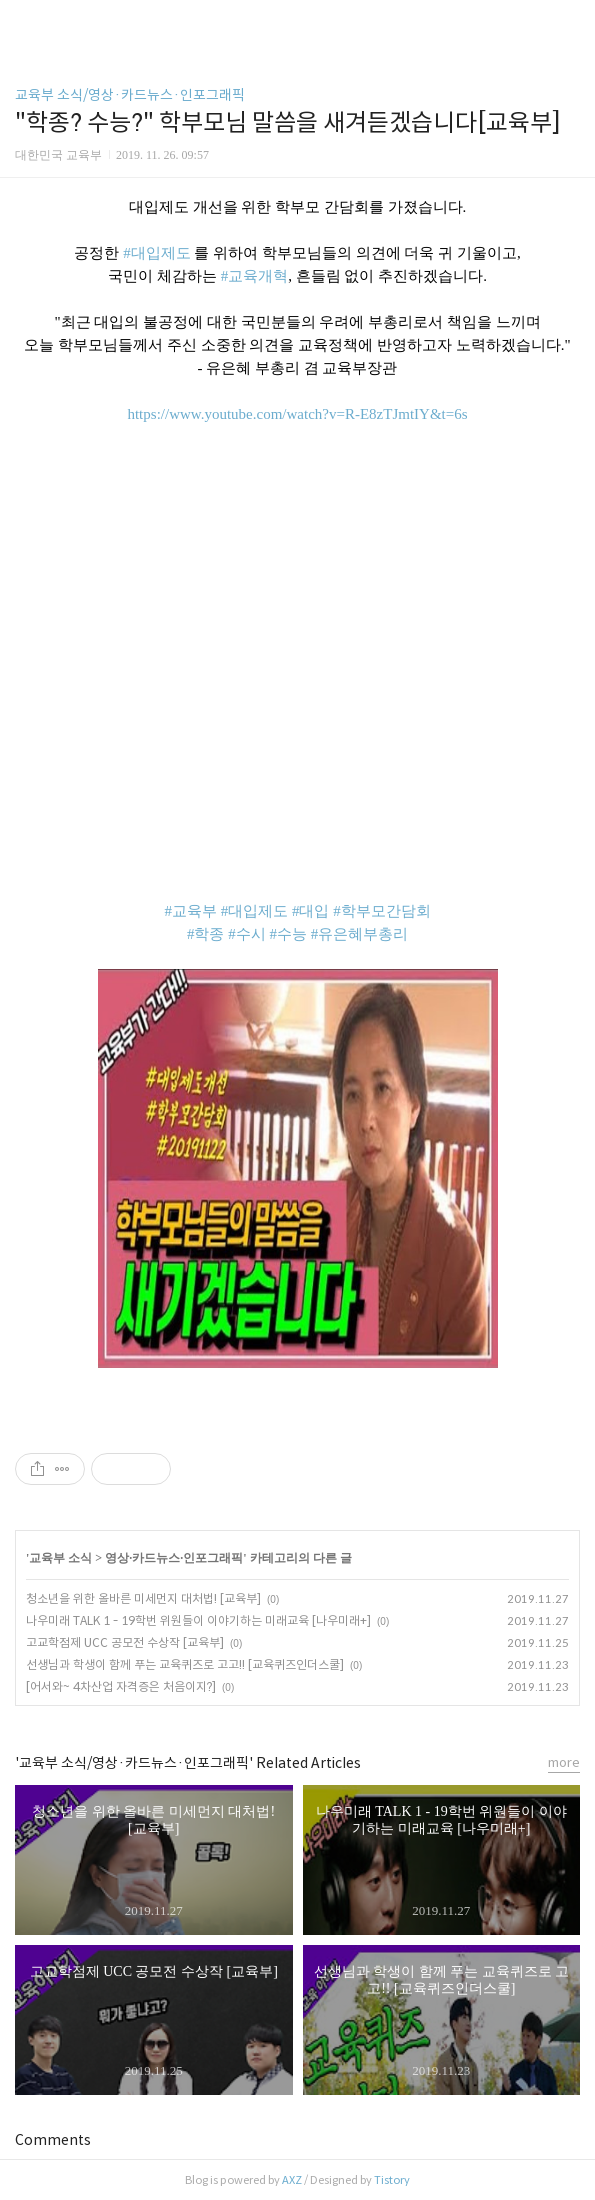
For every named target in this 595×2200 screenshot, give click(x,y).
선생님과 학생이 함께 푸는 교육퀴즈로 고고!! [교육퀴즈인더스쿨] (185, 1664)
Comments (53, 2140)
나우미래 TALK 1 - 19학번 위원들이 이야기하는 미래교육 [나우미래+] (198, 1620)
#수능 (288, 934)
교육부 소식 (60, 1558)
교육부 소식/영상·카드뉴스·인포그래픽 (130, 95)
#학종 (206, 934)
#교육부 (190, 911)
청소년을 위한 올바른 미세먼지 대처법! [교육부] (143, 1598)
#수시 (247, 934)
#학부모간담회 (382, 911)
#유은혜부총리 (360, 934)
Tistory (392, 2180)
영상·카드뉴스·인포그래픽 (174, 1558)
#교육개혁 (255, 276)
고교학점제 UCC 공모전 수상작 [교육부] (125, 1642)
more (564, 1762)
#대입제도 (157, 253)
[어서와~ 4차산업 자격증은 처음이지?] (121, 1686)
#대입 (311, 911)
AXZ (292, 2180)
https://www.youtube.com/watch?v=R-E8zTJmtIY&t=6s (297, 414)
